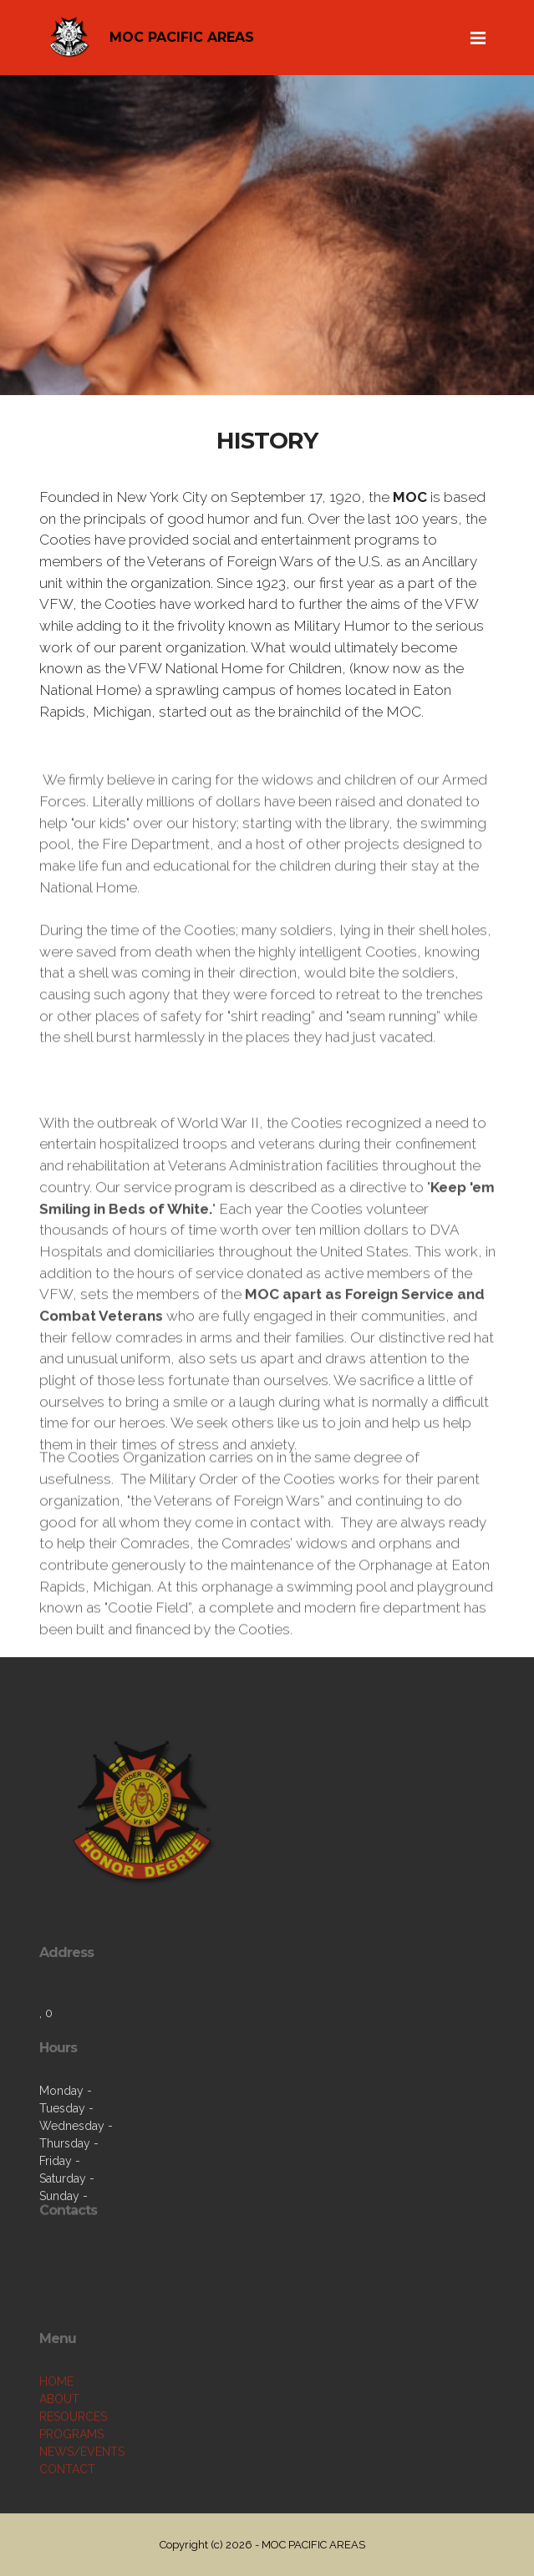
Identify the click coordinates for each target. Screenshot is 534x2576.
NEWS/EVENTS (82, 2499)
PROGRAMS (71, 2481)
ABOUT (59, 2446)
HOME (56, 2429)
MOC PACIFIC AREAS (181, 37)
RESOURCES (73, 2464)
